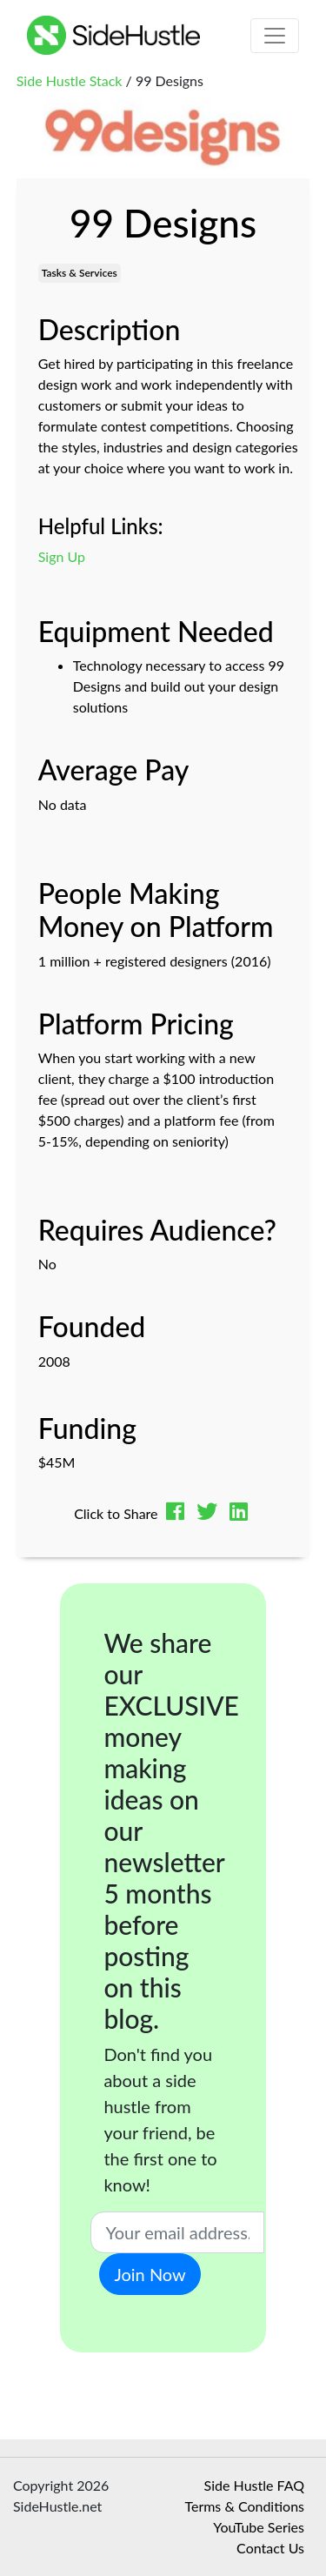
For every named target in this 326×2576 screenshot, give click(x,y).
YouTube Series (258, 2527)
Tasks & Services (79, 272)
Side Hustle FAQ (254, 2485)
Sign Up (61, 556)
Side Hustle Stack (70, 80)
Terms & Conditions (244, 2506)
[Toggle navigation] (274, 35)
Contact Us (270, 2547)
